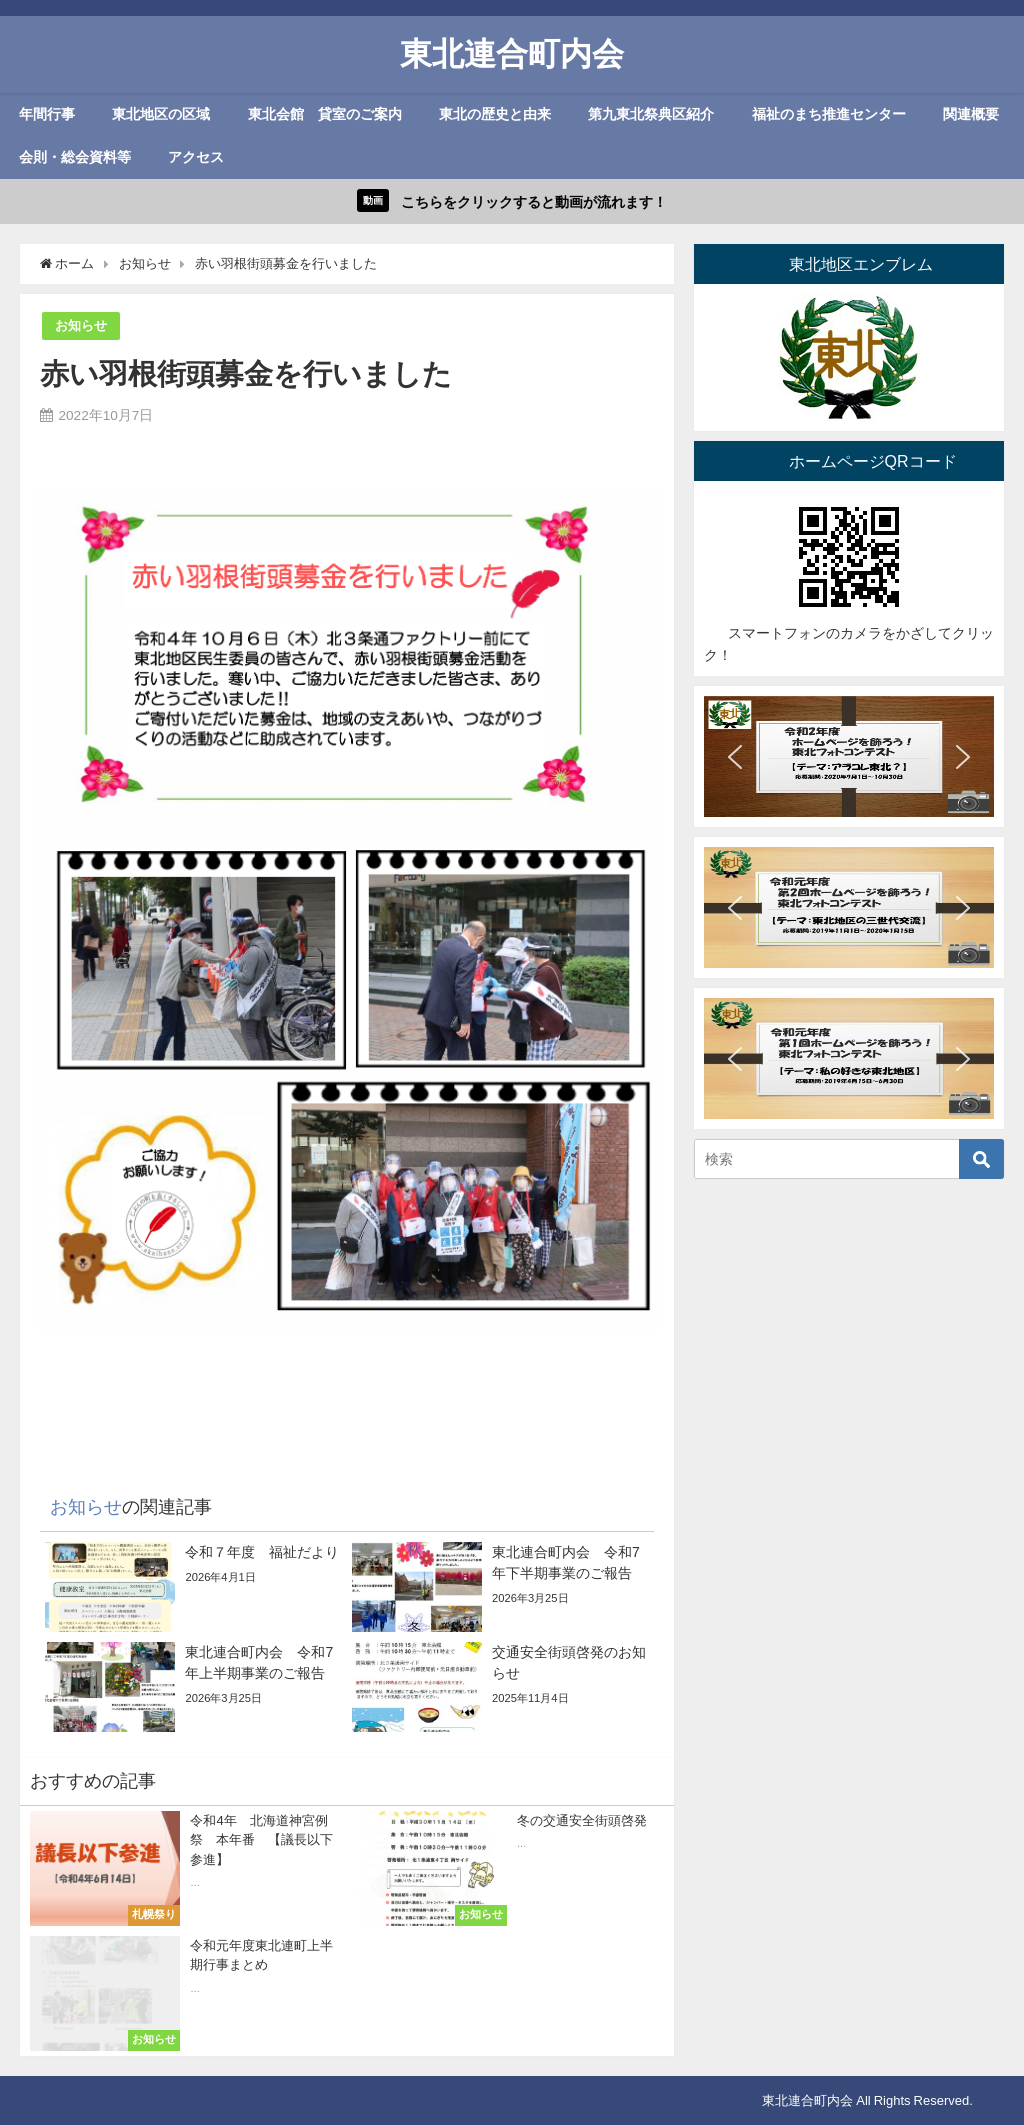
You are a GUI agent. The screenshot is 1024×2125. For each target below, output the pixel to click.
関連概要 (971, 114)
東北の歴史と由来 (495, 114)
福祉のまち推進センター (829, 114)
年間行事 (47, 114)
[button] (735, 757)
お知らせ (81, 325)
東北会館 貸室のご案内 (325, 114)
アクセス (196, 157)
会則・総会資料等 (75, 157)
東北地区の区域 (161, 114)
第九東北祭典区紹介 (651, 114)
